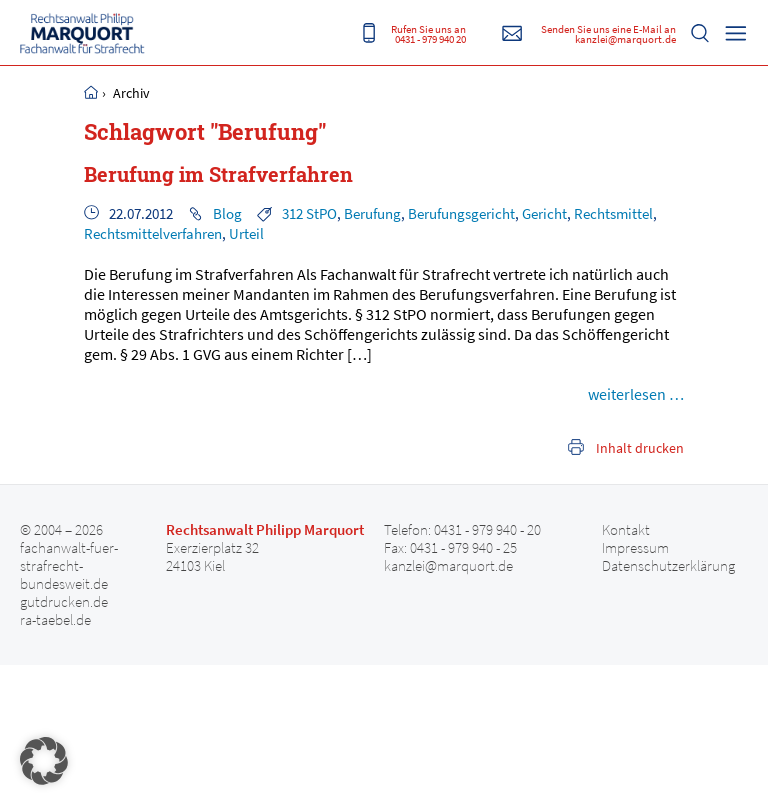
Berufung (372, 213)
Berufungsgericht (461, 213)
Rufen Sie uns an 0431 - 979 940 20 (428, 33)
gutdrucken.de (64, 602)
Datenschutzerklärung (668, 566)
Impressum (635, 548)
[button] (44, 761)
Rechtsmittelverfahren (153, 233)
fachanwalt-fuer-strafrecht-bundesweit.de (69, 566)
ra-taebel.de (55, 620)
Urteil (246, 233)
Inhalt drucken (640, 448)
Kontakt (626, 530)
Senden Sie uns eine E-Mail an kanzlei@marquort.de (608, 33)
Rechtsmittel (613, 213)
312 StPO (309, 213)
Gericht (544, 213)
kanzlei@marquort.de (448, 566)
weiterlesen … (636, 394)
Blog (227, 213)
